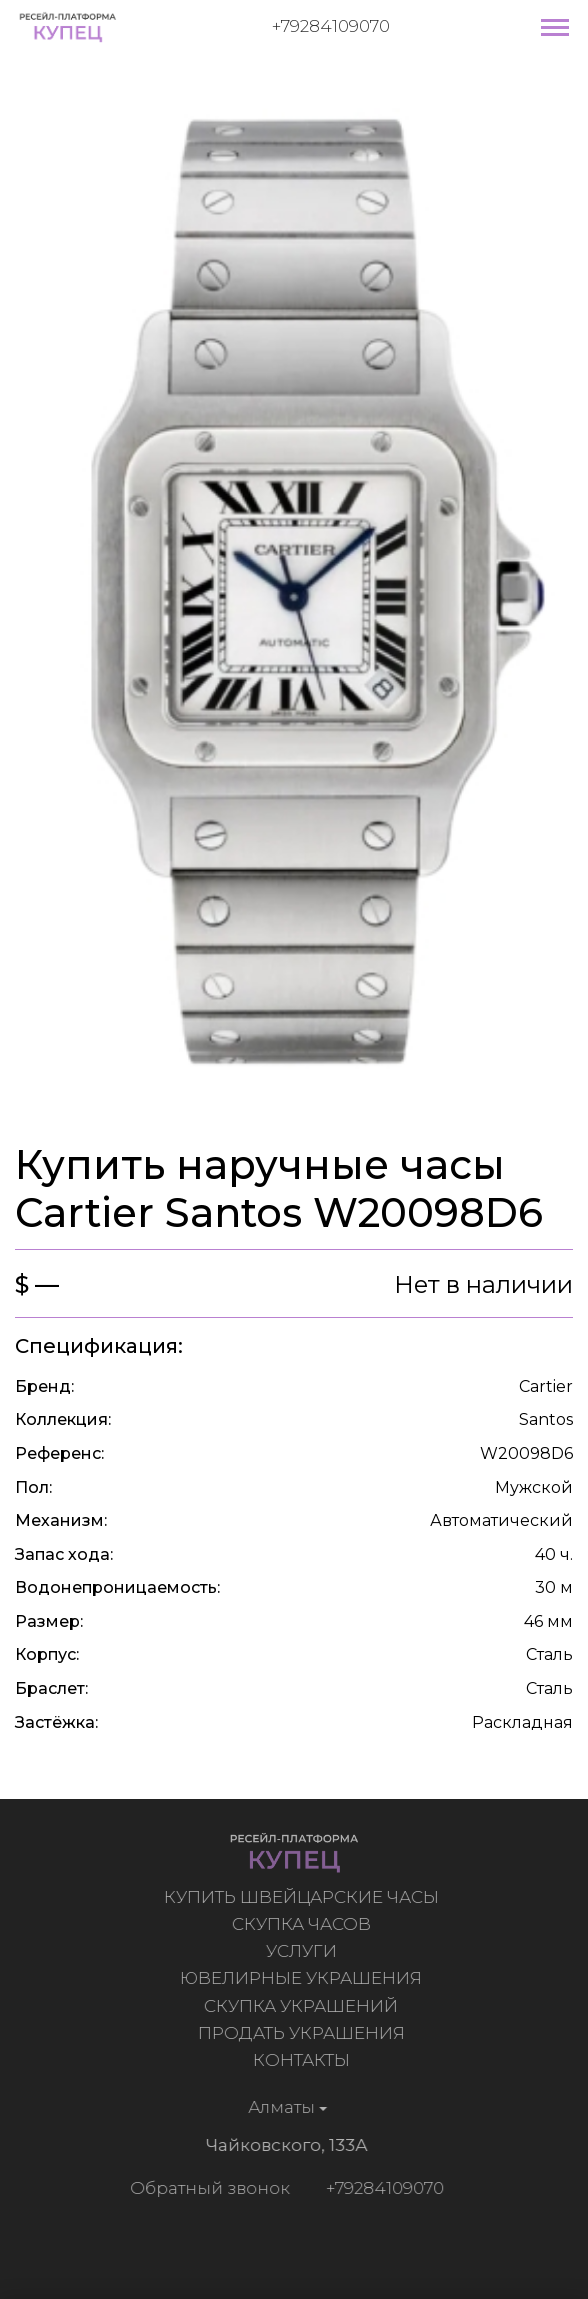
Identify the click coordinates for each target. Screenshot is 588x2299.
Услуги (303, 1951)
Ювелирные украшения (303, 1978)
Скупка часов (303, 1924)
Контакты (303, 2060)
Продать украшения (303, 2033)
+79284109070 (331, 26)
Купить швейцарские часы (303, 1897)
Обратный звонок (208, 2188)
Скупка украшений (303, 2006)
